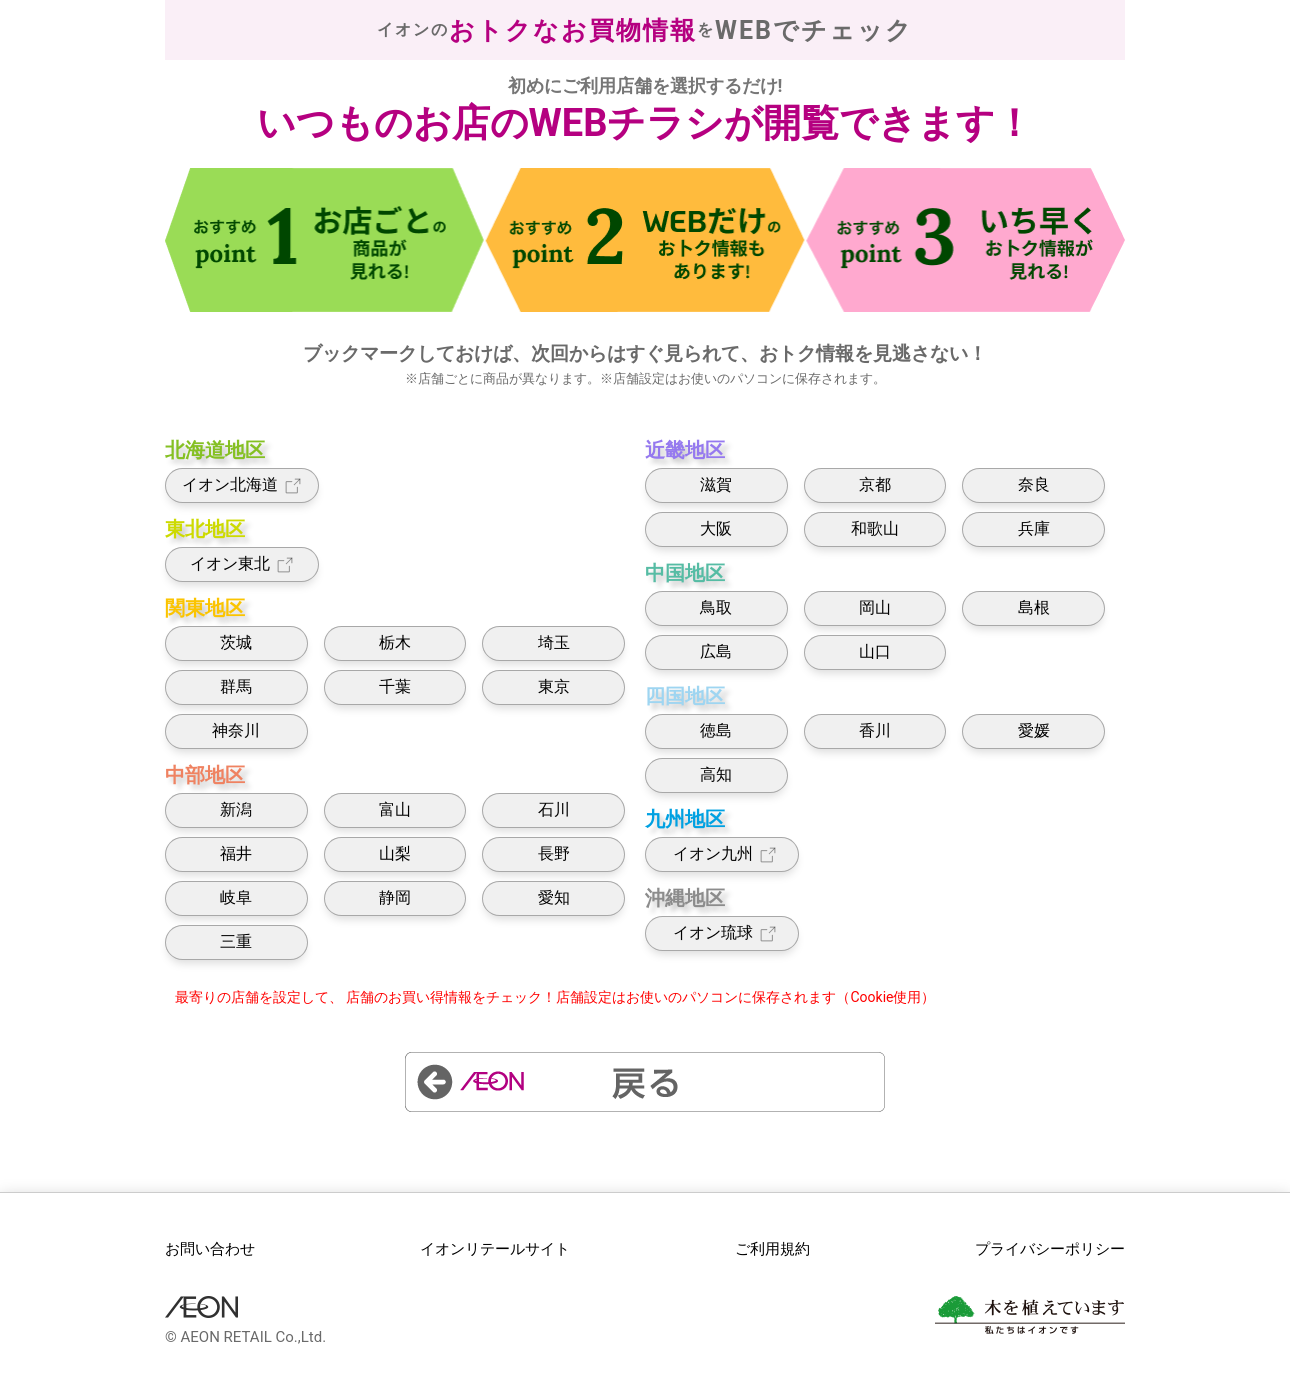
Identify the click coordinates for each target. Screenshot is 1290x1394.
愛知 (554, 897)
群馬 (236, 686)
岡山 (875, 607)
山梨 (395, 853)
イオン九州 (722, 854)
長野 (554, 853)
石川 (554, 809)
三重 (236, 941)
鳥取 (716, 607)
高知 (716, 774)
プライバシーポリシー (1050, 1249)
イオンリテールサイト (495, 1249)
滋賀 (716, 484)
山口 (875, 651)
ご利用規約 (772, 1249)
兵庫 (1034, 528)
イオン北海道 (242, 485)
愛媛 (1034, 730)
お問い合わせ (210, 1249)
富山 (395, 809)
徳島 (716, 730)
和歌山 (875, 528)
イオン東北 (242, 564)
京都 (875, 484)
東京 (554, 686)
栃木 (395, 642)
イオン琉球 (722, 933)
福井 (236, 853)
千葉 (395, 686)
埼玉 (554, 642)
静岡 (395, 897)
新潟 (236, 809)
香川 (875, 730)
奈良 (1034, 484)
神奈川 (236, 730)
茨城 (236, 642)
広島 (716, 651)
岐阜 (236, 897)
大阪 (716, 528)
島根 (1034, 607)
